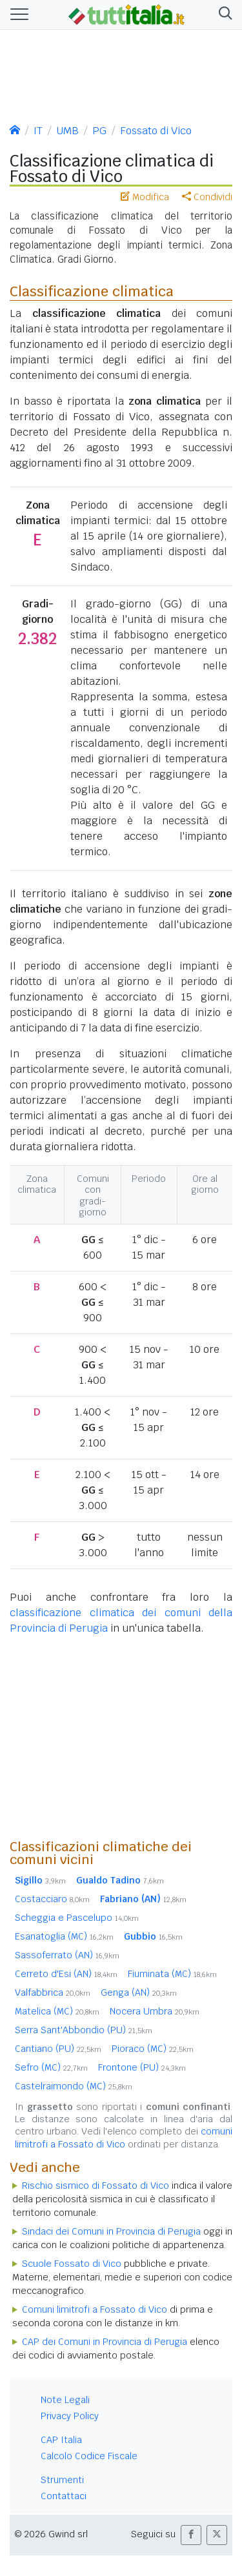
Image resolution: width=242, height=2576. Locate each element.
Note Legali (65, 2400)
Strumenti (62, 2480)
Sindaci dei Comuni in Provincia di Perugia (111, 2231)
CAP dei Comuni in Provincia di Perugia (104, 2342)
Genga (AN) (139, 1992)
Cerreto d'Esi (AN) (66, 1974)
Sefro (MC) (51, 2067)
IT (38, 130)
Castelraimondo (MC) (73, 2086)
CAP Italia (61, 2440)
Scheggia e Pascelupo (77, 1917)
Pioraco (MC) (153, 2048)
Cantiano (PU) (58, 2048)
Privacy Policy (70, 2416)
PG (99, 130)
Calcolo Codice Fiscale (89, 2456)
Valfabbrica (52, 1992)
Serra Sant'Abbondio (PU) (83, 2030)
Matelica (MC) (57, 2011)
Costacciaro (52, 1899)
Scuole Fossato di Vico (71, 2263)
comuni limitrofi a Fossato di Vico (123, 2137)
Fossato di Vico (156, 130)
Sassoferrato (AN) (67, 1955)
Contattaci (63, 2496)
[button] (223, 14)
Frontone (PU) (142, 2067)
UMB (67, 130)
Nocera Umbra (154, 2011)
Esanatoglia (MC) (64, 1936)
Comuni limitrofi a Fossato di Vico (94, 2309)
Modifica (145, 197)
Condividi (207, 197)
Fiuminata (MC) (172, 1974)
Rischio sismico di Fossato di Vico (95, 2185)
